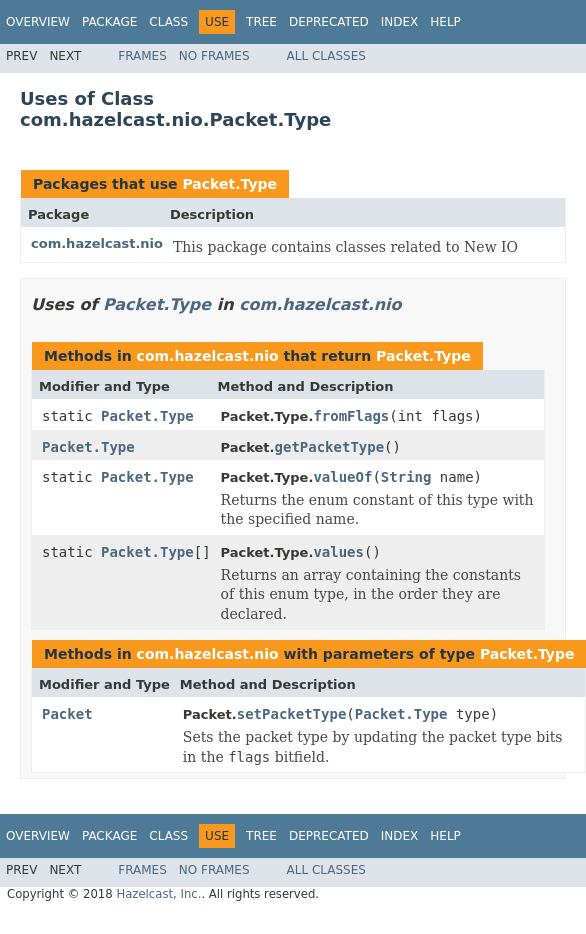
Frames (142, 56)
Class (168, 22)
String (406, 477)
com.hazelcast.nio (97, 243)
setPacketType (292, 714)
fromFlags (351, 416)
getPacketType (330, 447)
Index (400, 22)
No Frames (214, 56)
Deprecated (329, 22)
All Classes (326, 56)
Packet (67, 714)
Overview (38, 22)
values (338, 552)
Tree (261, 22)
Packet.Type (229, 184)
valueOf (342, 477)
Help (445, 22)
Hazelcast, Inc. (158, 894)
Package (109, 22)
